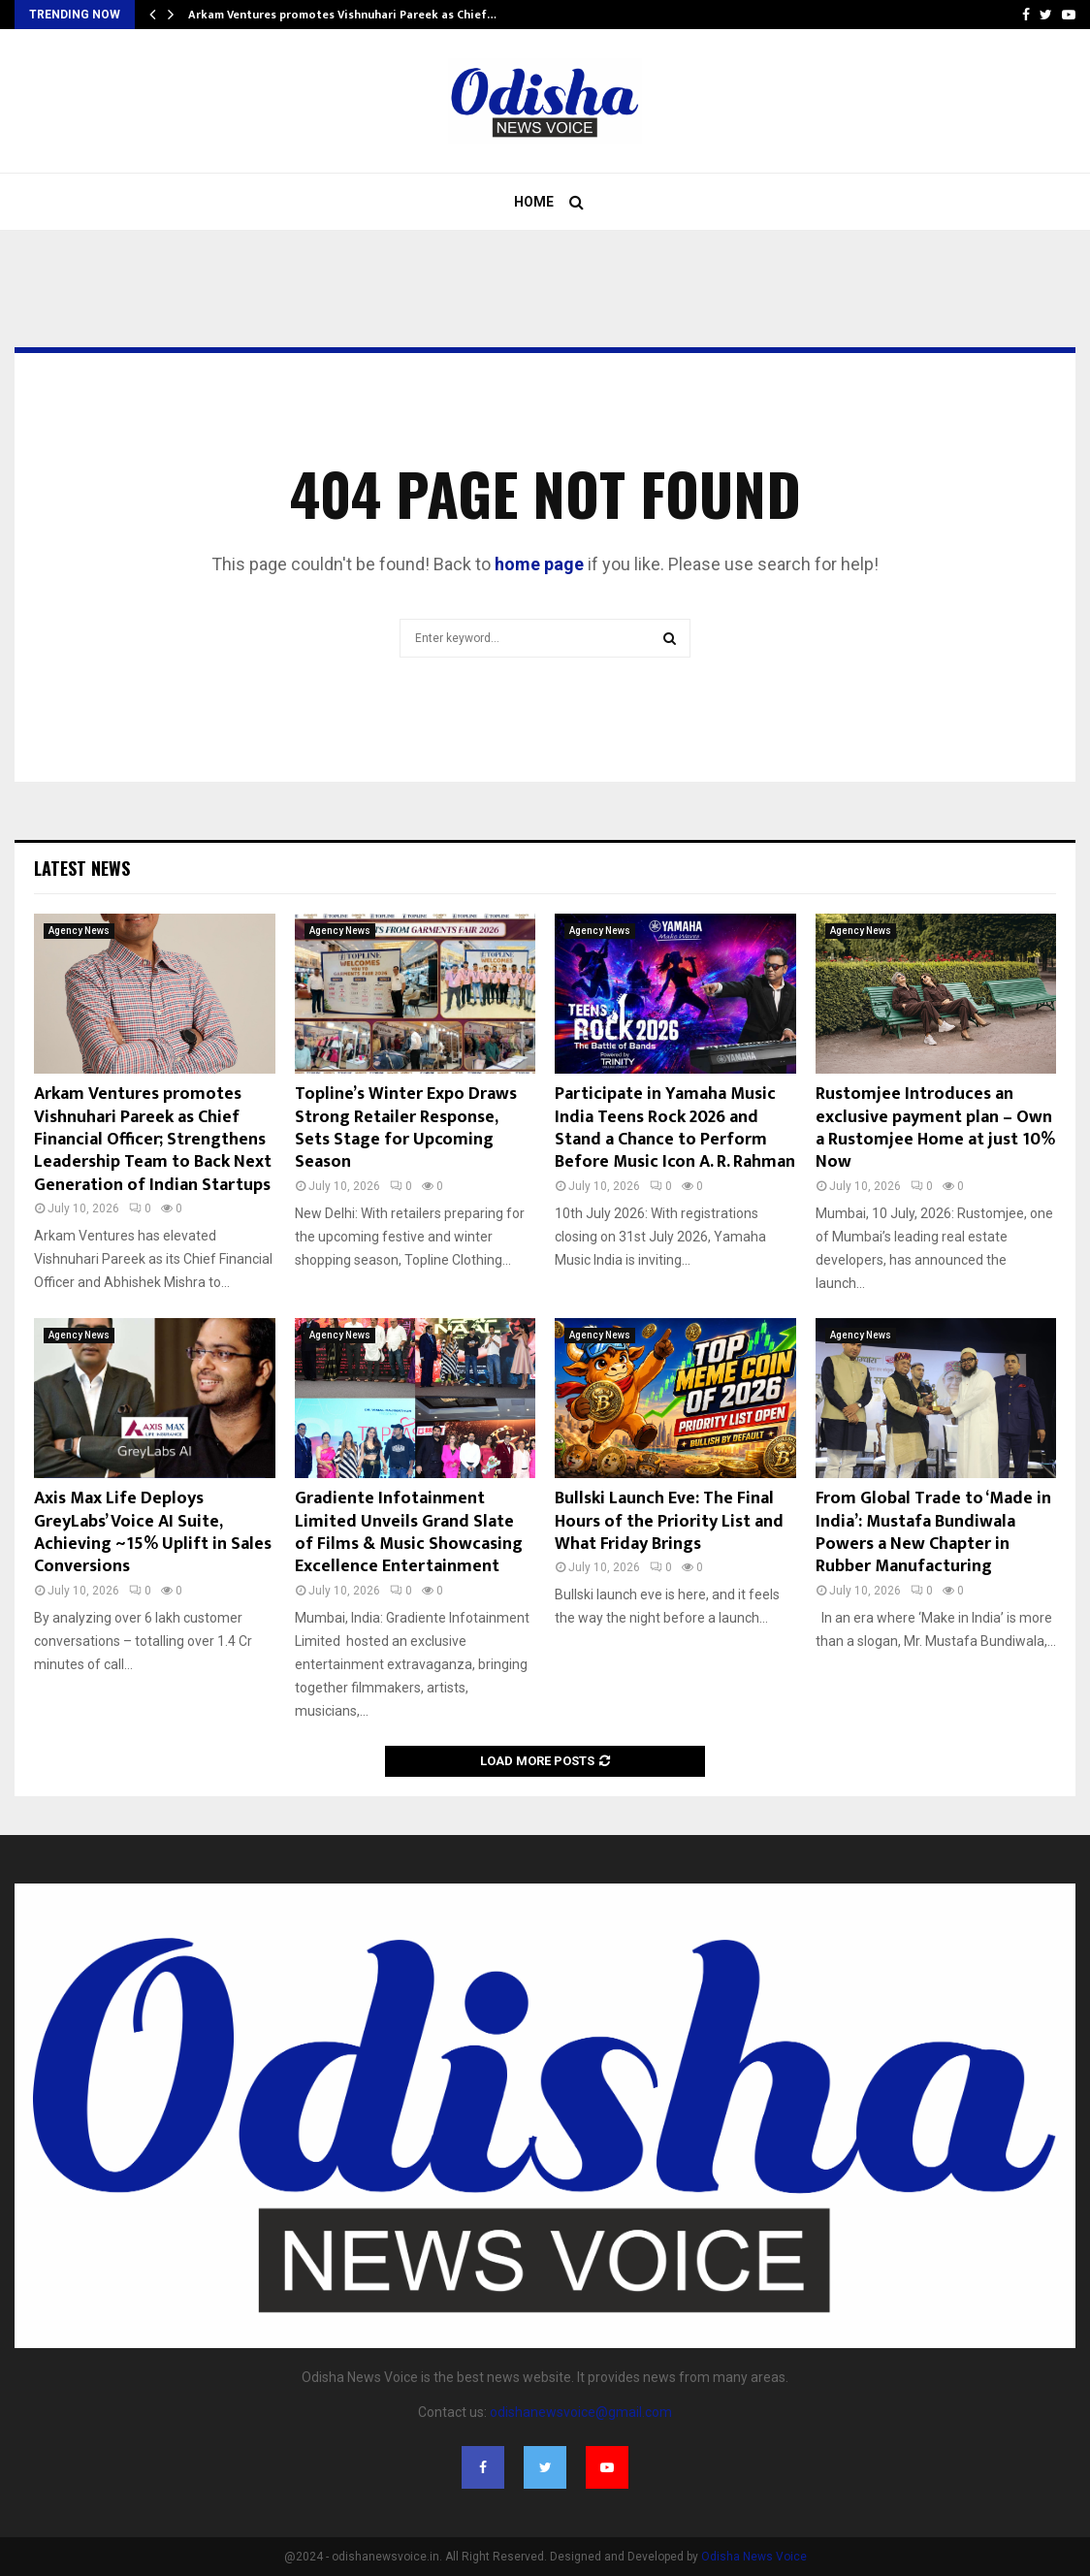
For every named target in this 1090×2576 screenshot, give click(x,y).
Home (534, 201)
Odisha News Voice (754, 2556)
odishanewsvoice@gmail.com (581, 2412)
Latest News (82, 868)
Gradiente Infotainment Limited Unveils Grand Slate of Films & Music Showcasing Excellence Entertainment (409, 1532)
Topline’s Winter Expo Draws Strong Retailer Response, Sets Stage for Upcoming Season (406, 1127)
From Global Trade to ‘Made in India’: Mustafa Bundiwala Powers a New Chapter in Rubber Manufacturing (933, 1532)
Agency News (79, 930)
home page (539, 564)
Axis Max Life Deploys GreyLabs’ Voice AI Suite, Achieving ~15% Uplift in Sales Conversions (153, 1532)
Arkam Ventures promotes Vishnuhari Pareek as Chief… (342, 14)
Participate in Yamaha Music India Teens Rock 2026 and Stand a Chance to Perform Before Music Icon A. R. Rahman (675, 1127)
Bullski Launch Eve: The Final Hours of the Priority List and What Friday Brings (669, 1521)
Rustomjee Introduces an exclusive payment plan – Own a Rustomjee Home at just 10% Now (935, 1127)
